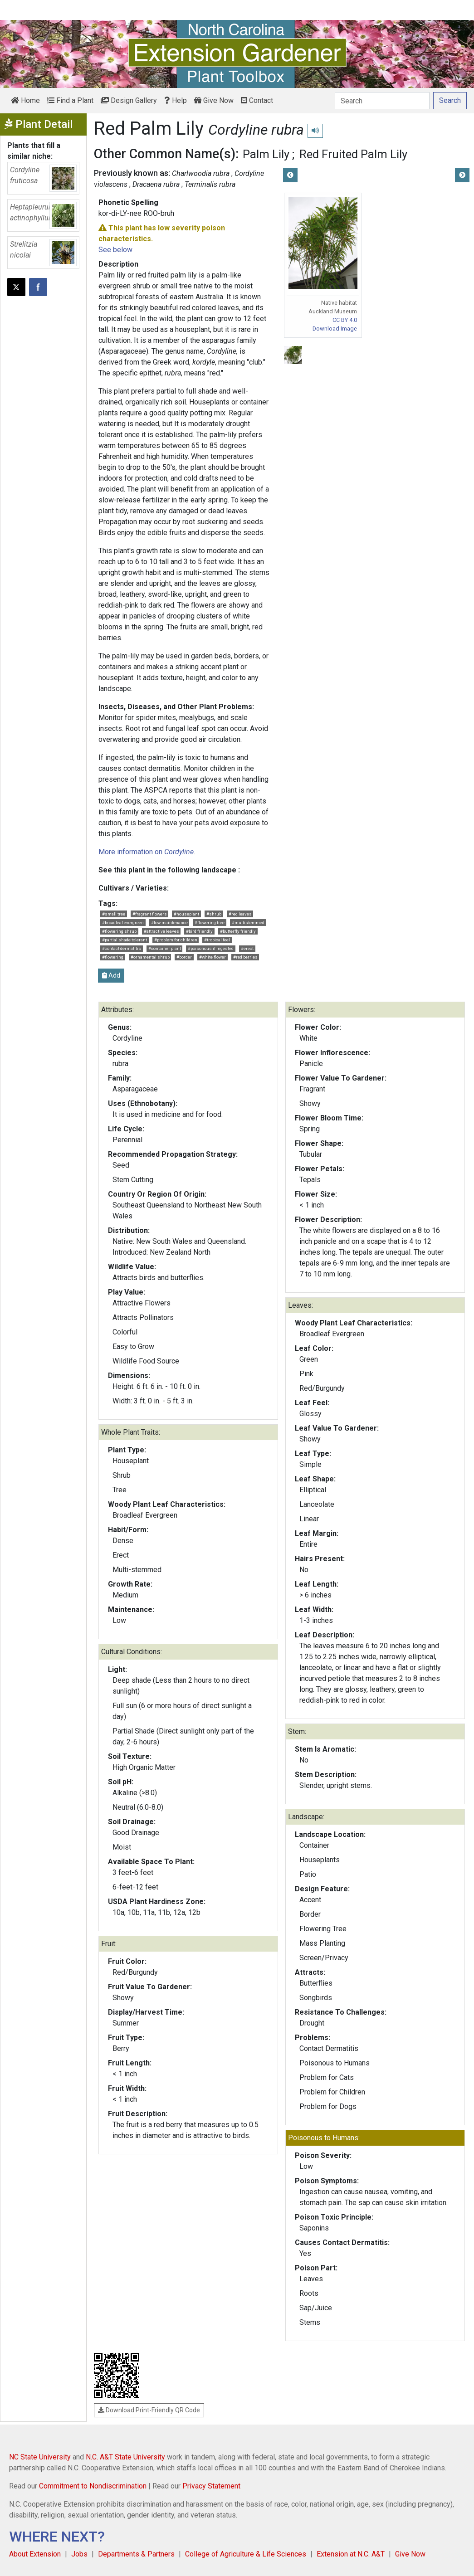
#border (184, 956)
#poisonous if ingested (211, 948)
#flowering (112, 956)
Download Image (335, 328)
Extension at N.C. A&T (351, 2554)
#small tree (113, 913)
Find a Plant (70, 100)
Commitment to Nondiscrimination (93, 2486)
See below (115, 249)
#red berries (245, 956)
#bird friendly (199, 931)
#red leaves (240, 913)
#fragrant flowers (149, 913)
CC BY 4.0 (344, 320)
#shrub (213, 913)
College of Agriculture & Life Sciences (245, 2554)
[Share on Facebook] (38, 287)
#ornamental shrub (150, 956)
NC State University (40, 2457)
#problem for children (175, 939)
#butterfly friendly (238, 931)
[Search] (382, 100)
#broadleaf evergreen (123, 922)
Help (175, 100)
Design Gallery (129, 100)
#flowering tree (210, 922)
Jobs (79, 2554)
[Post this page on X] (16, 287)
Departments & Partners (136, 2554)
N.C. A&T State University (125, 2457)
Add (111, 975)
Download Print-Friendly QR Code (149, 2410)
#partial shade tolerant (124, 939)
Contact (257, 100)
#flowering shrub (119, 931)
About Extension (35, 2554)
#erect (247, 948)
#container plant (164, 948)
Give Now (214, 100)
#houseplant (186, 913)
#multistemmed (248, 922)
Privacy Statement (211, 2486)
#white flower (212, 956)
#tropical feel (217, 939)
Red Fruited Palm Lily (353, 154)
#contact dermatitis (121, 948)
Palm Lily (266, 154)
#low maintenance (169, 922)
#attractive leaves (161, 931)
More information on (146, 851)
